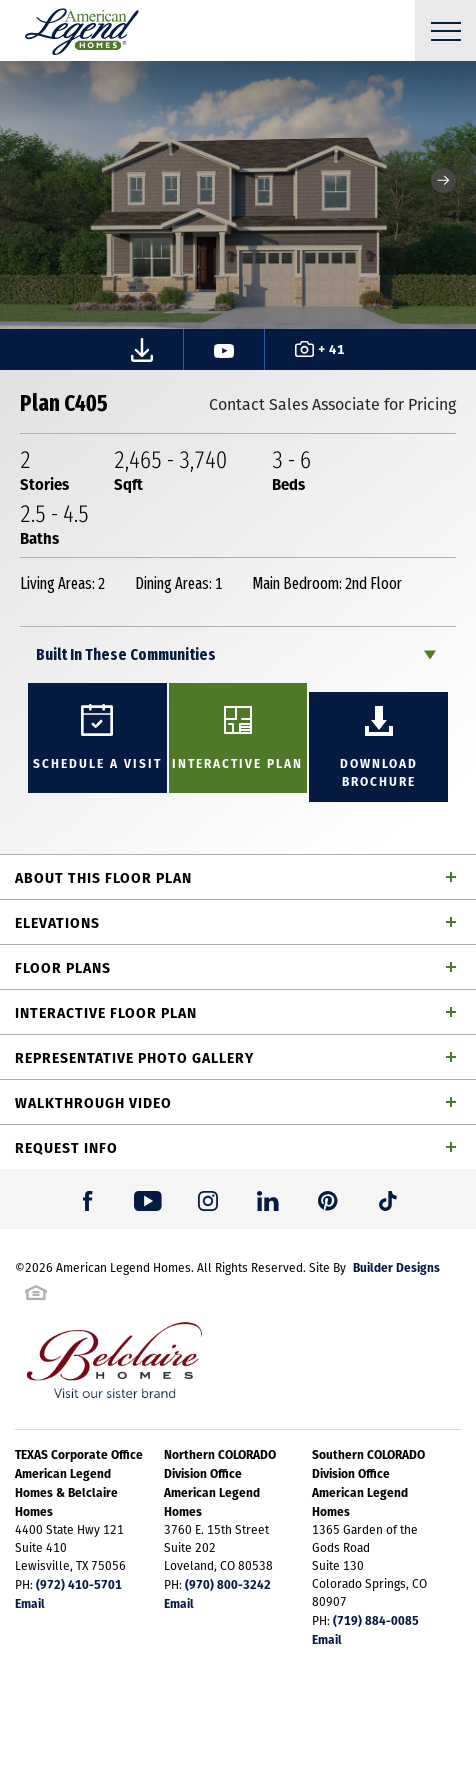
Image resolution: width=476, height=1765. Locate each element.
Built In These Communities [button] (126, 654)
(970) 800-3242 (228, 1584)
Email (30, 1603)
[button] (443, 180)
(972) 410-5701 (79, 1584)
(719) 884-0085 (376, 1620)
